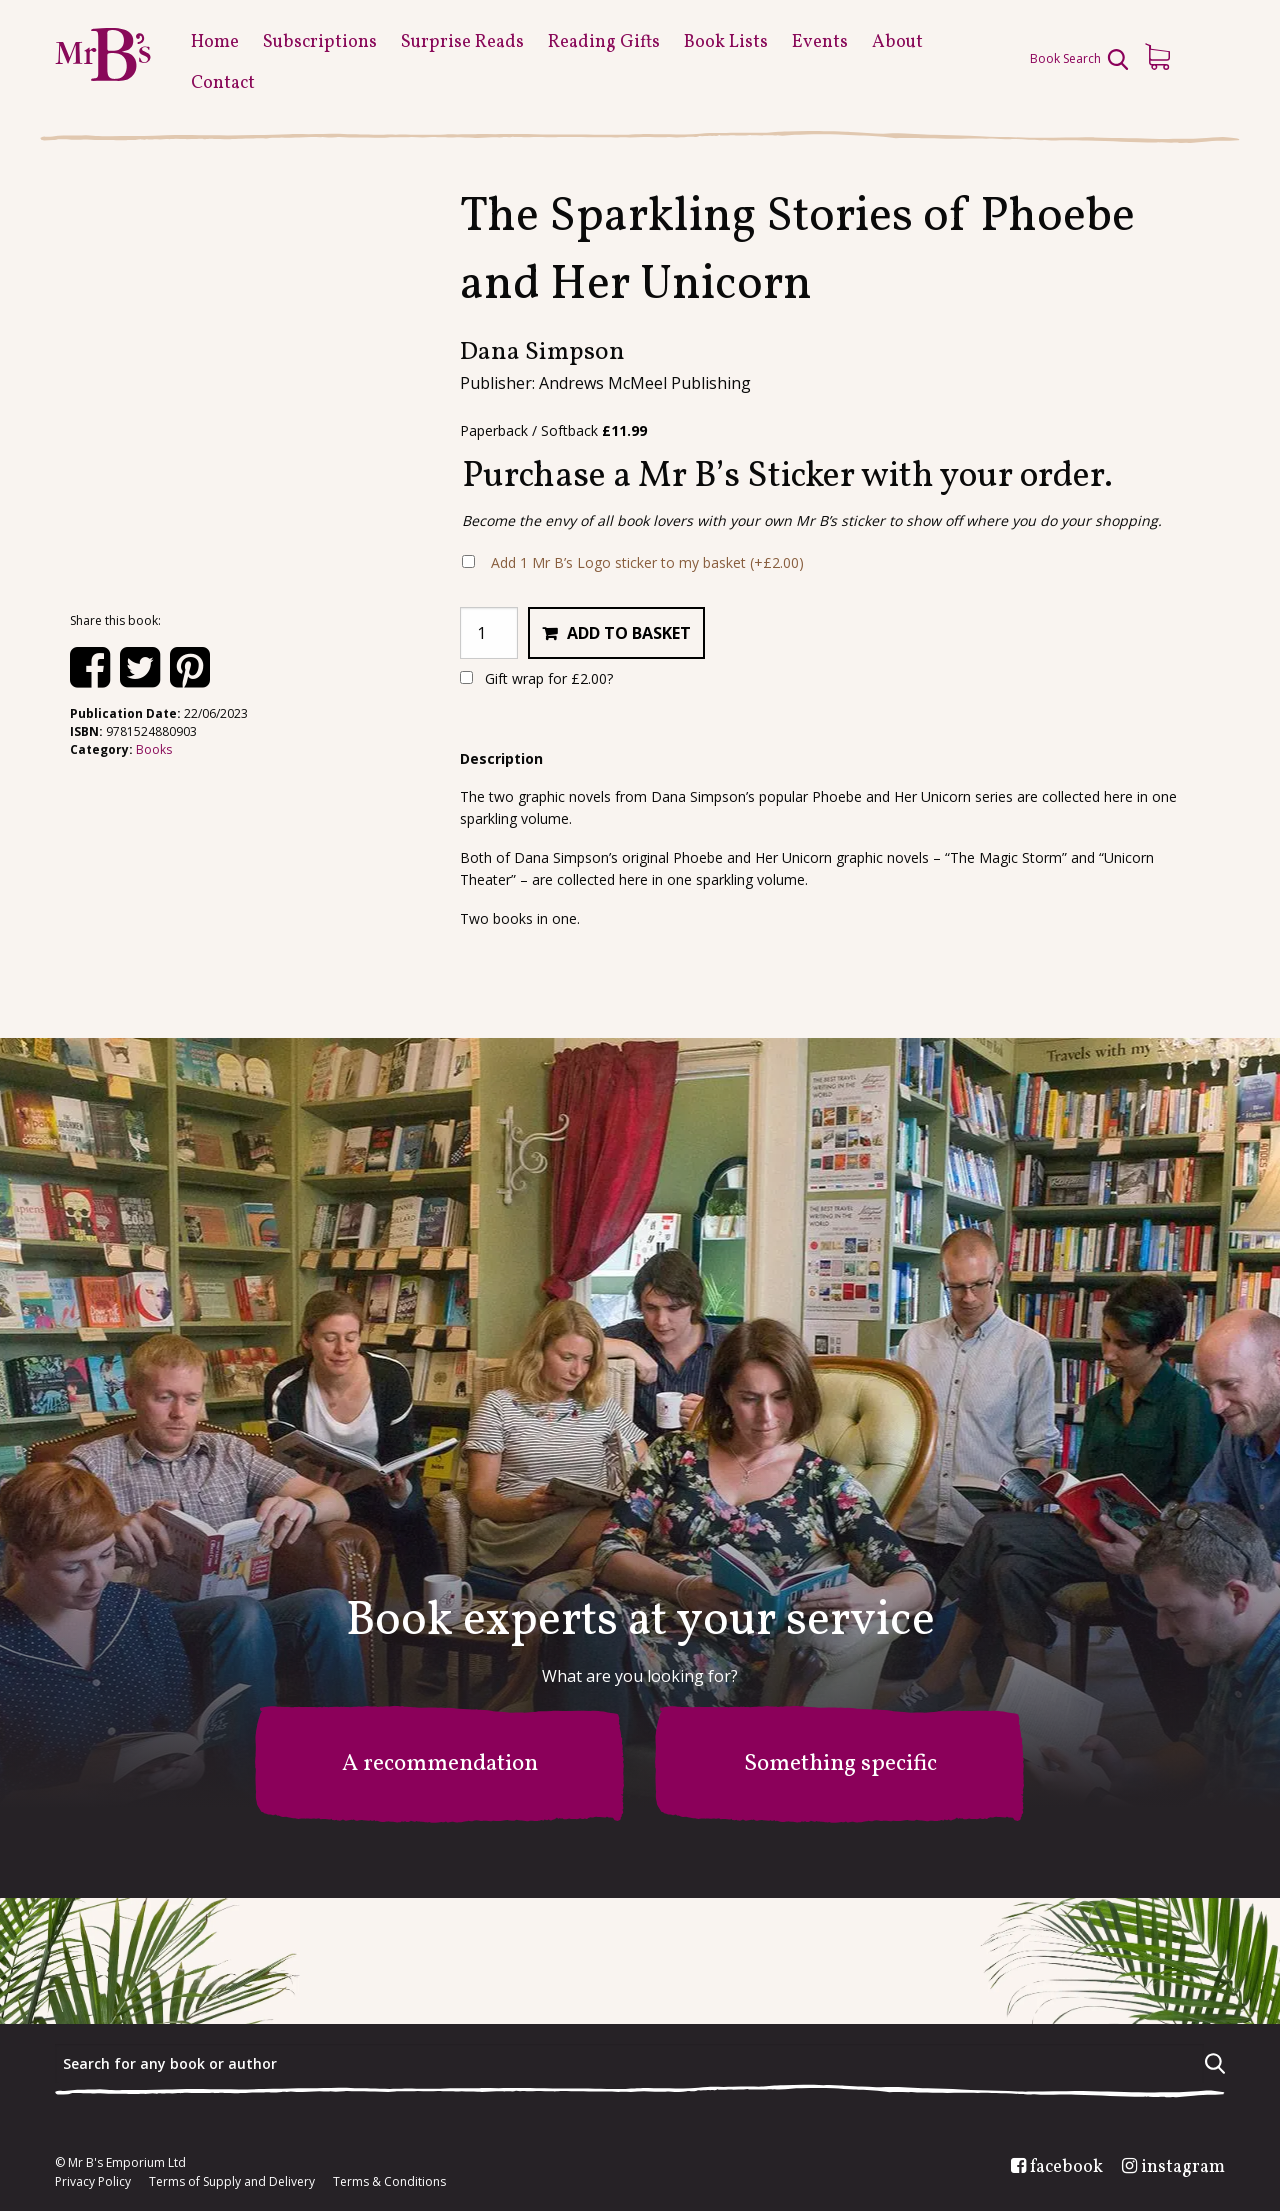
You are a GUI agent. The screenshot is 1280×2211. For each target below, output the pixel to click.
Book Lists (726, 42)
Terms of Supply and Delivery (232, 2182)
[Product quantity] (489, 633)
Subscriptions (320, 42)
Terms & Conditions (389, 2182)
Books (154, 749)
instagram (1183, 2168)
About (897, 42)
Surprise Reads (462, 42)
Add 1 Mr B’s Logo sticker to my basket (647, 562)
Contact (223, 83)
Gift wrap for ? (536, 678)
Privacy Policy (93, 2182)
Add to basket (629, 633)
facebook (1066, 2168)
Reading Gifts (604, 42)
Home (215, 42)
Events (820, 42)
